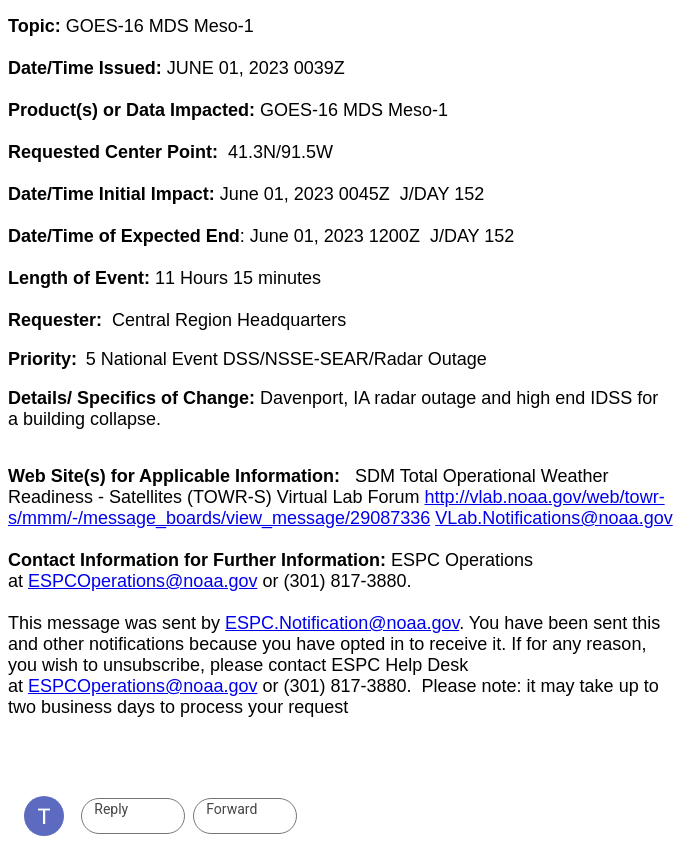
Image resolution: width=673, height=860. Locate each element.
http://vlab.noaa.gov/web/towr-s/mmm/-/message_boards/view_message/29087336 (336, 507)
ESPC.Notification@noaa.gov (342, 623)
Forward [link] (231, 809)
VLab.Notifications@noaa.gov (553, 518)
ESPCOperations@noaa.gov (142, 581)
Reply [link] (111, 809)
